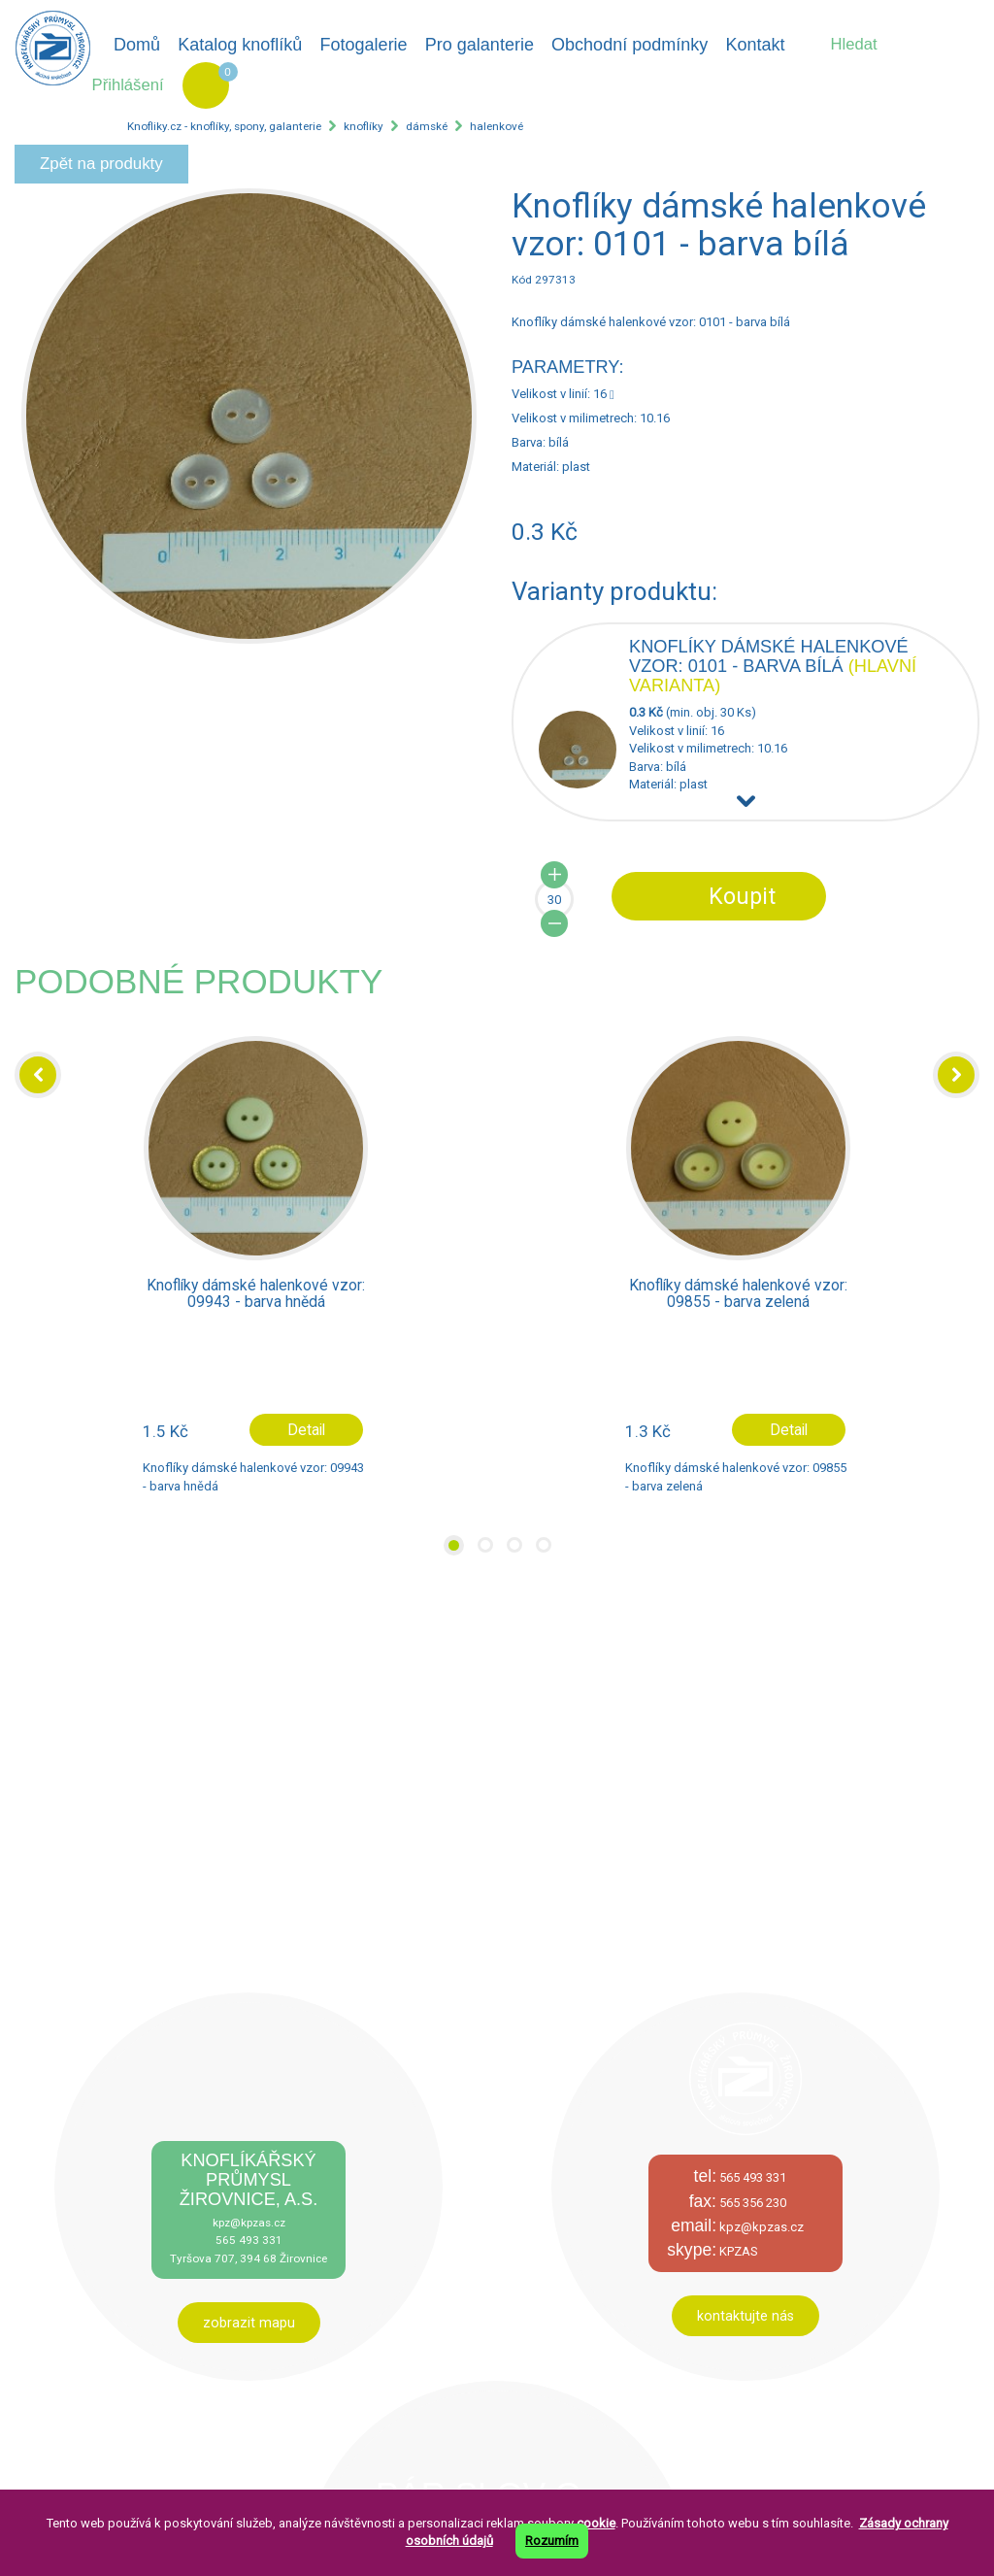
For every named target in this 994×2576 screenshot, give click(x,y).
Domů (137, 44)
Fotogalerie (364, 44)
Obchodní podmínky (629, 44)
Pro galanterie (479, 44)
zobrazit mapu (249, 2322)
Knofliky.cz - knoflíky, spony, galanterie (224, 126)
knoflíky (363, 126)
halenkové (496, 126)
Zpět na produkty (101, 163)
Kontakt (754, 44)
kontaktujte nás (745, 2316)
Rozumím (552, 2540)
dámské (426, 126)
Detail (306, 1430)
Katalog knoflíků (240, 44)
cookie (596, 2523)
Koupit (742, 896)
